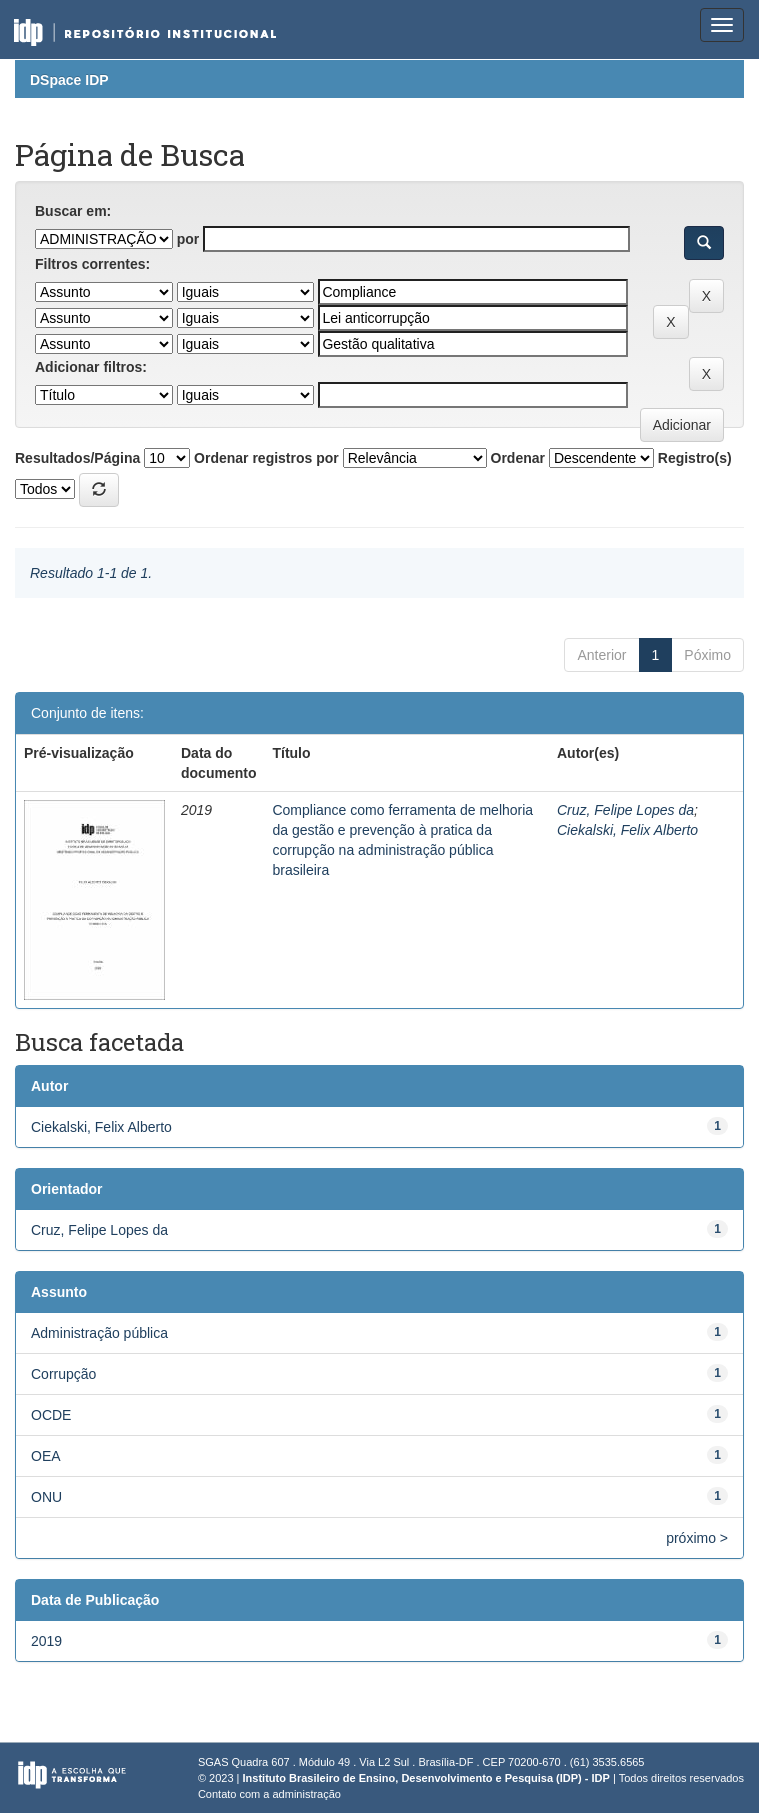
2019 (46, 1641)
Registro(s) (695, 458)
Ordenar (518, 458)
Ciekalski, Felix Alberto (627, 830)
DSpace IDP (69, 80)
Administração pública (99, 1333)
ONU (46, 1497)
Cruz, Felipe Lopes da (625, 810)
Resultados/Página (77, 458)
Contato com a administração (269, 1794)
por (188, 239)
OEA (46, 1456)
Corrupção (63, 1374)
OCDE (51, 1415)
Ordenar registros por (266, 458)
